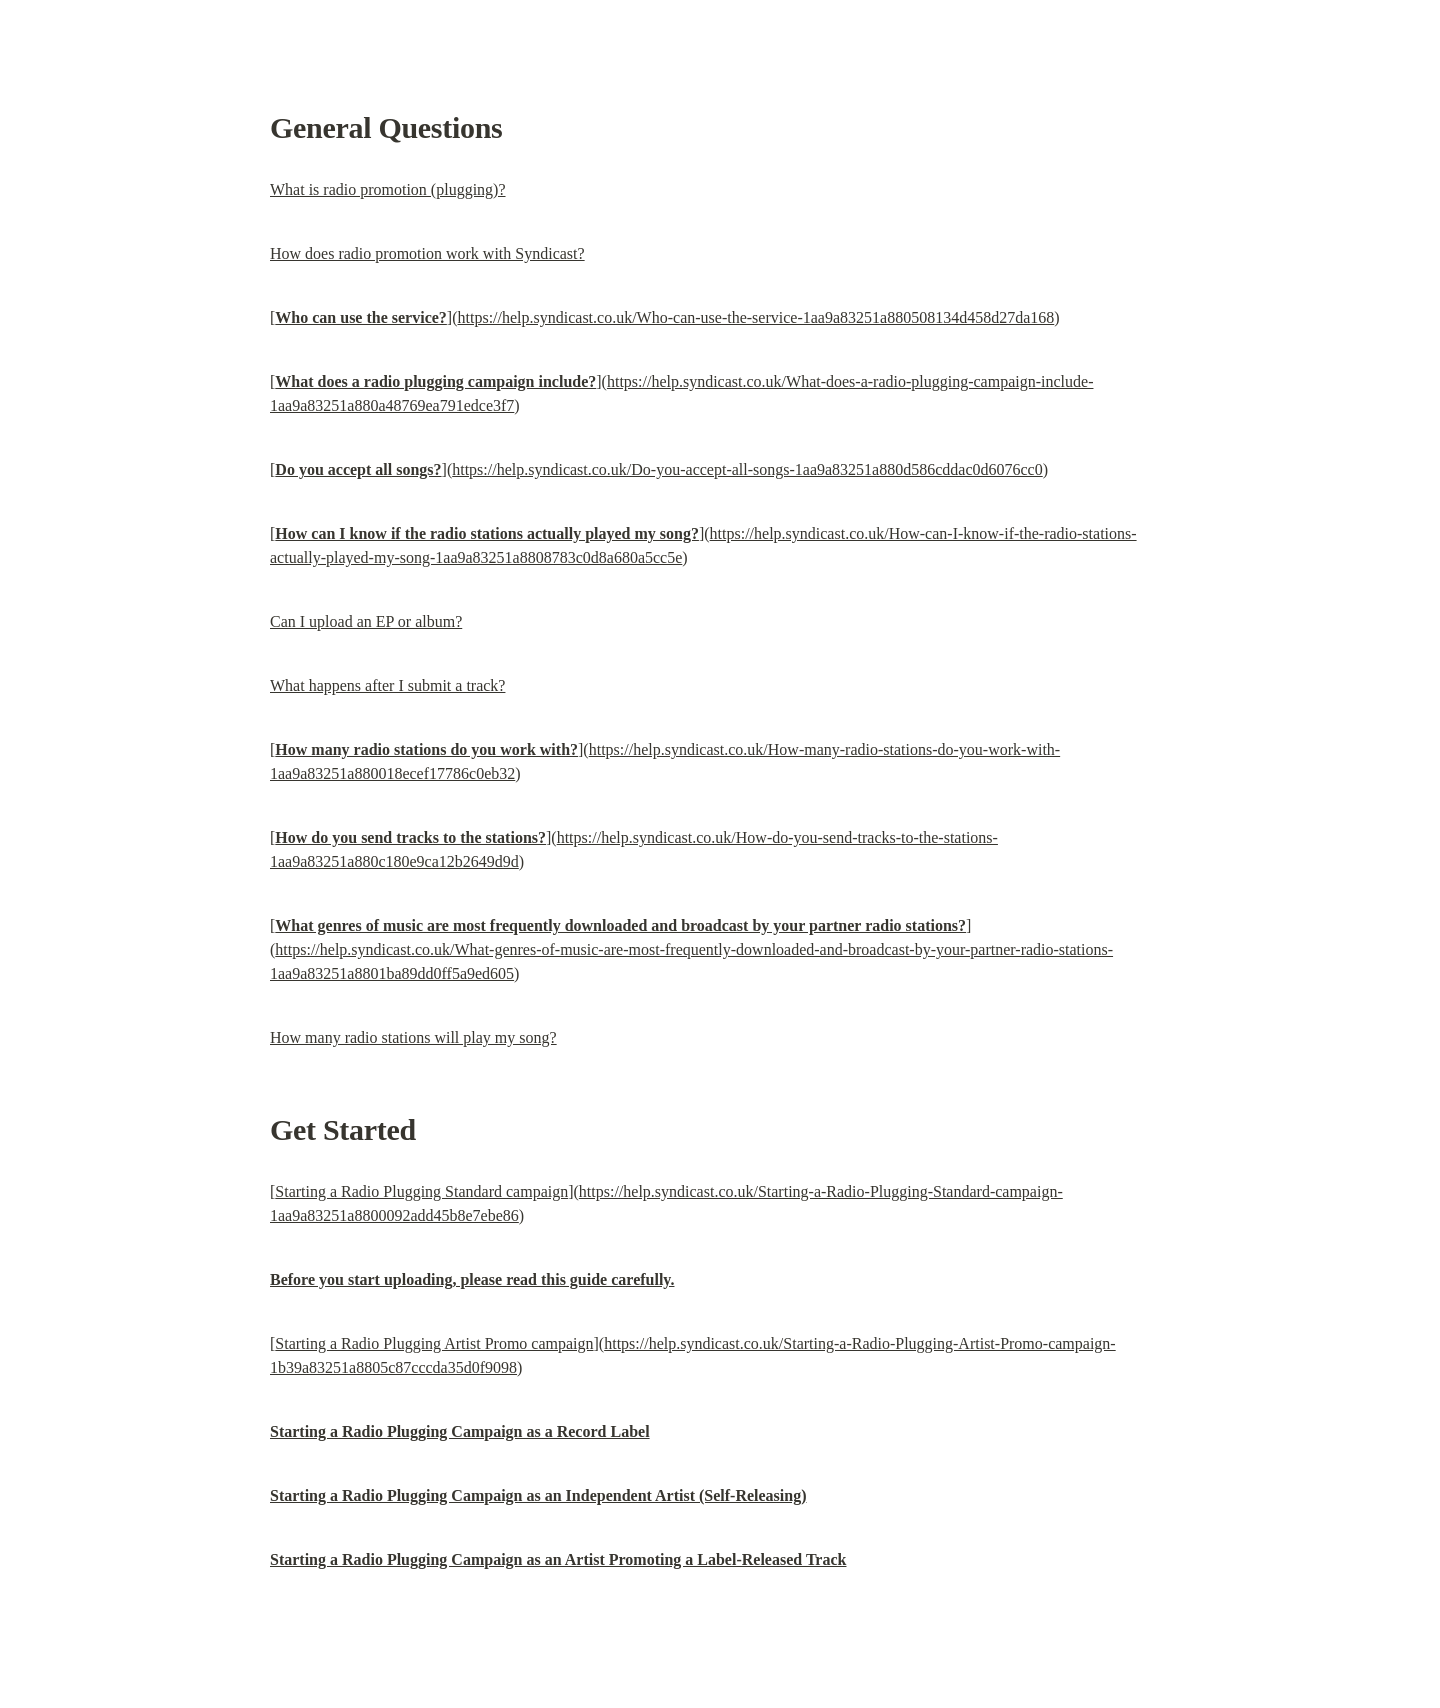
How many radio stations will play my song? (413, 1037)
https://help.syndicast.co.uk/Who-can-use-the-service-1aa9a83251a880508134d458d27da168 (756, 317)
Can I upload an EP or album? (366, 621)
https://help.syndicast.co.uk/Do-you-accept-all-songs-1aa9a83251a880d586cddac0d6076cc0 (747, 469)
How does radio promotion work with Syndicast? (427, 253)
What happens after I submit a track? (387, 685)
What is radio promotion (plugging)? (388, 189)
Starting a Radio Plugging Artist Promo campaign (434, 1343)
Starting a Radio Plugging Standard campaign (421, 1191)
